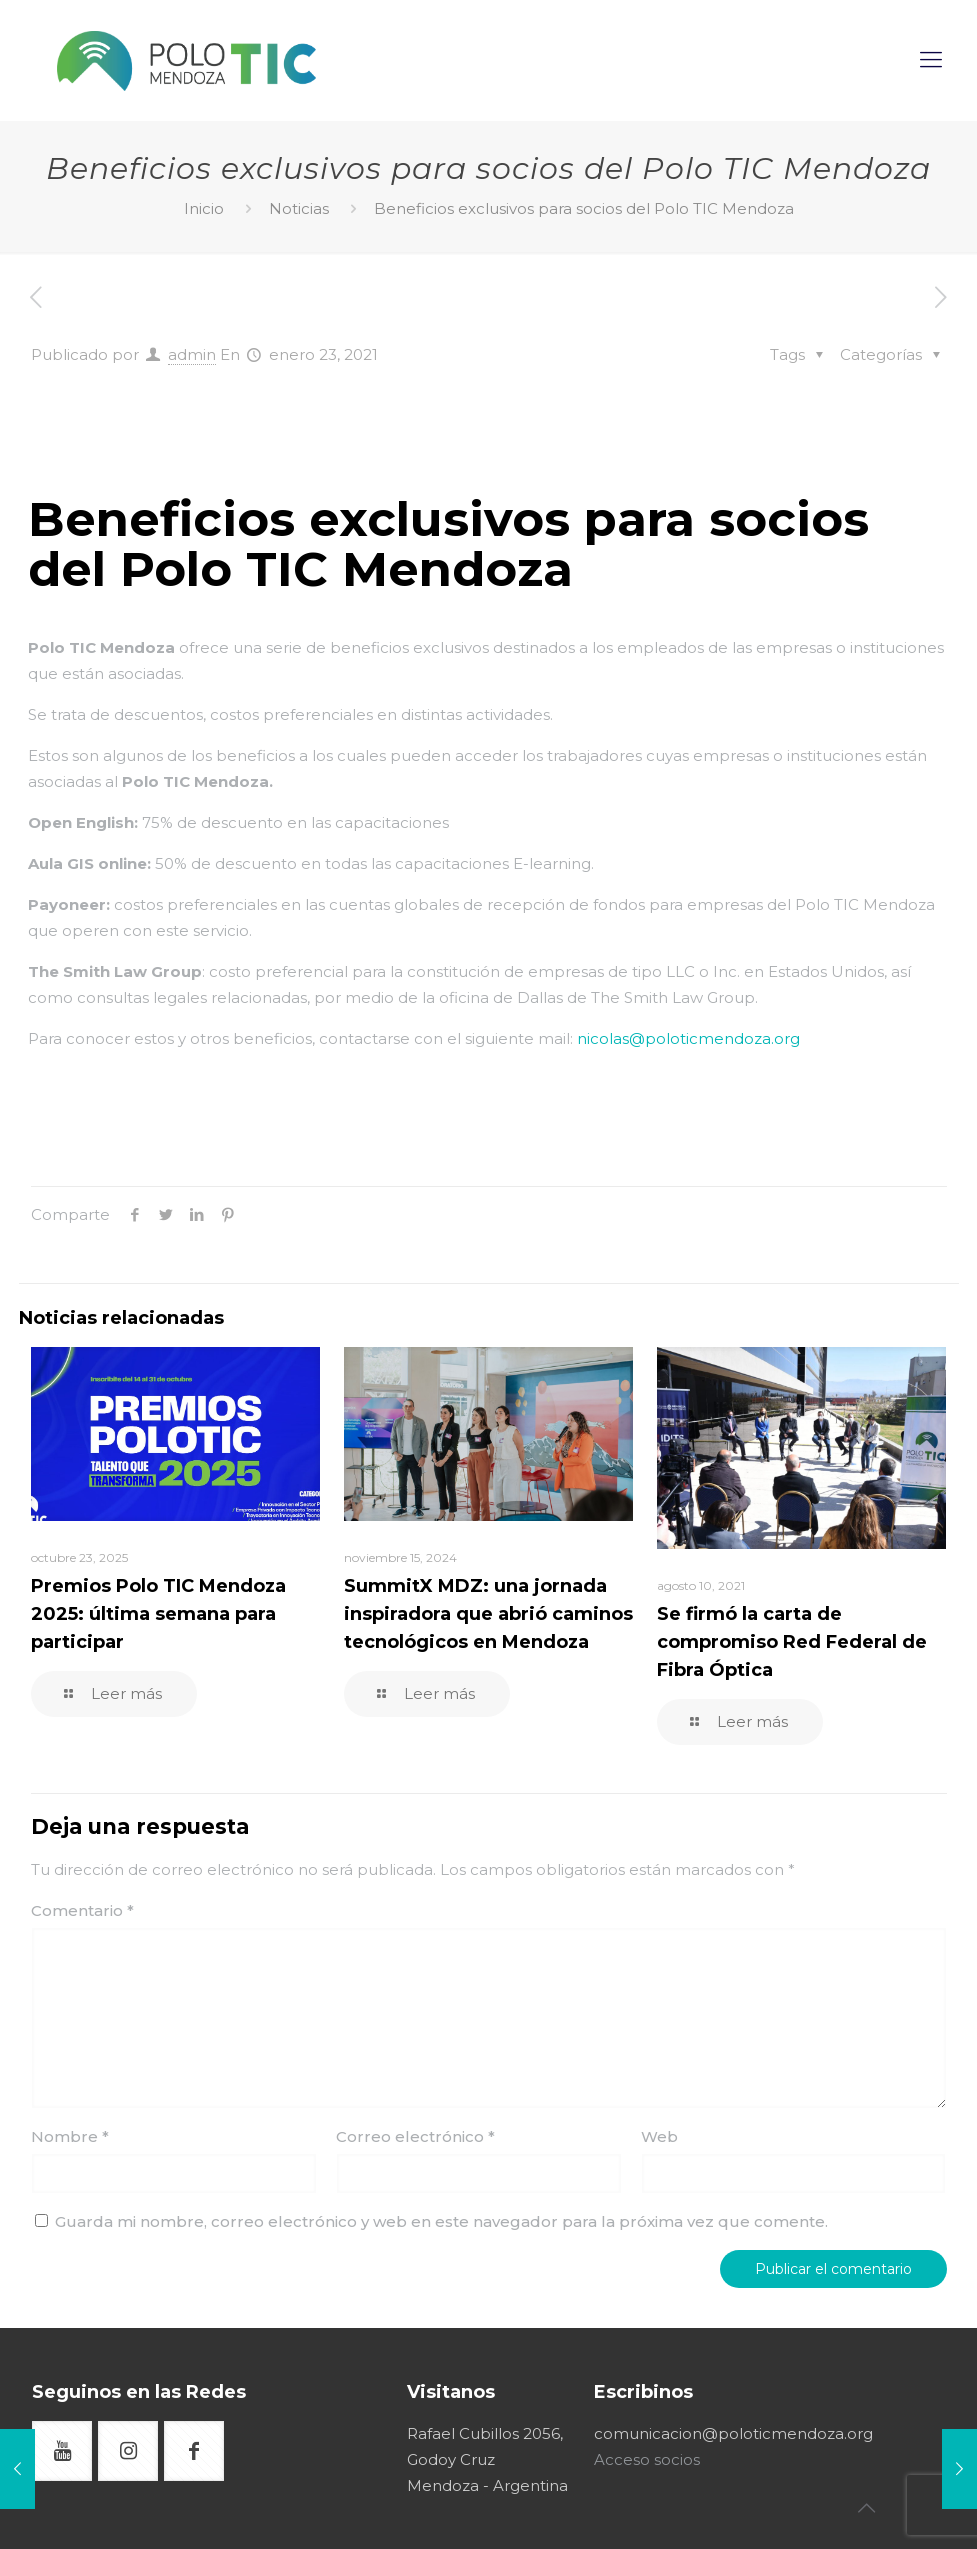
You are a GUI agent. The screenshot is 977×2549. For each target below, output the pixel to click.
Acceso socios (647, 2459)
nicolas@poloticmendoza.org (688, 1038)
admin (192, 354)
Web (659, 2136)
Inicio (204, 208)
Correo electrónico (415, 2136)
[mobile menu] (933, 60)
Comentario (82, 1910)
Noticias (299, 208)
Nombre (70, 2136)
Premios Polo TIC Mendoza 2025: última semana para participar (158, 1614)
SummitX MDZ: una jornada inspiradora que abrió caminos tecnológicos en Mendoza (488, 1614)
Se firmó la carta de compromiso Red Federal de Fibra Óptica (792, 1642)
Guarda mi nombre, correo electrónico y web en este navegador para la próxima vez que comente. (441, 2221)
